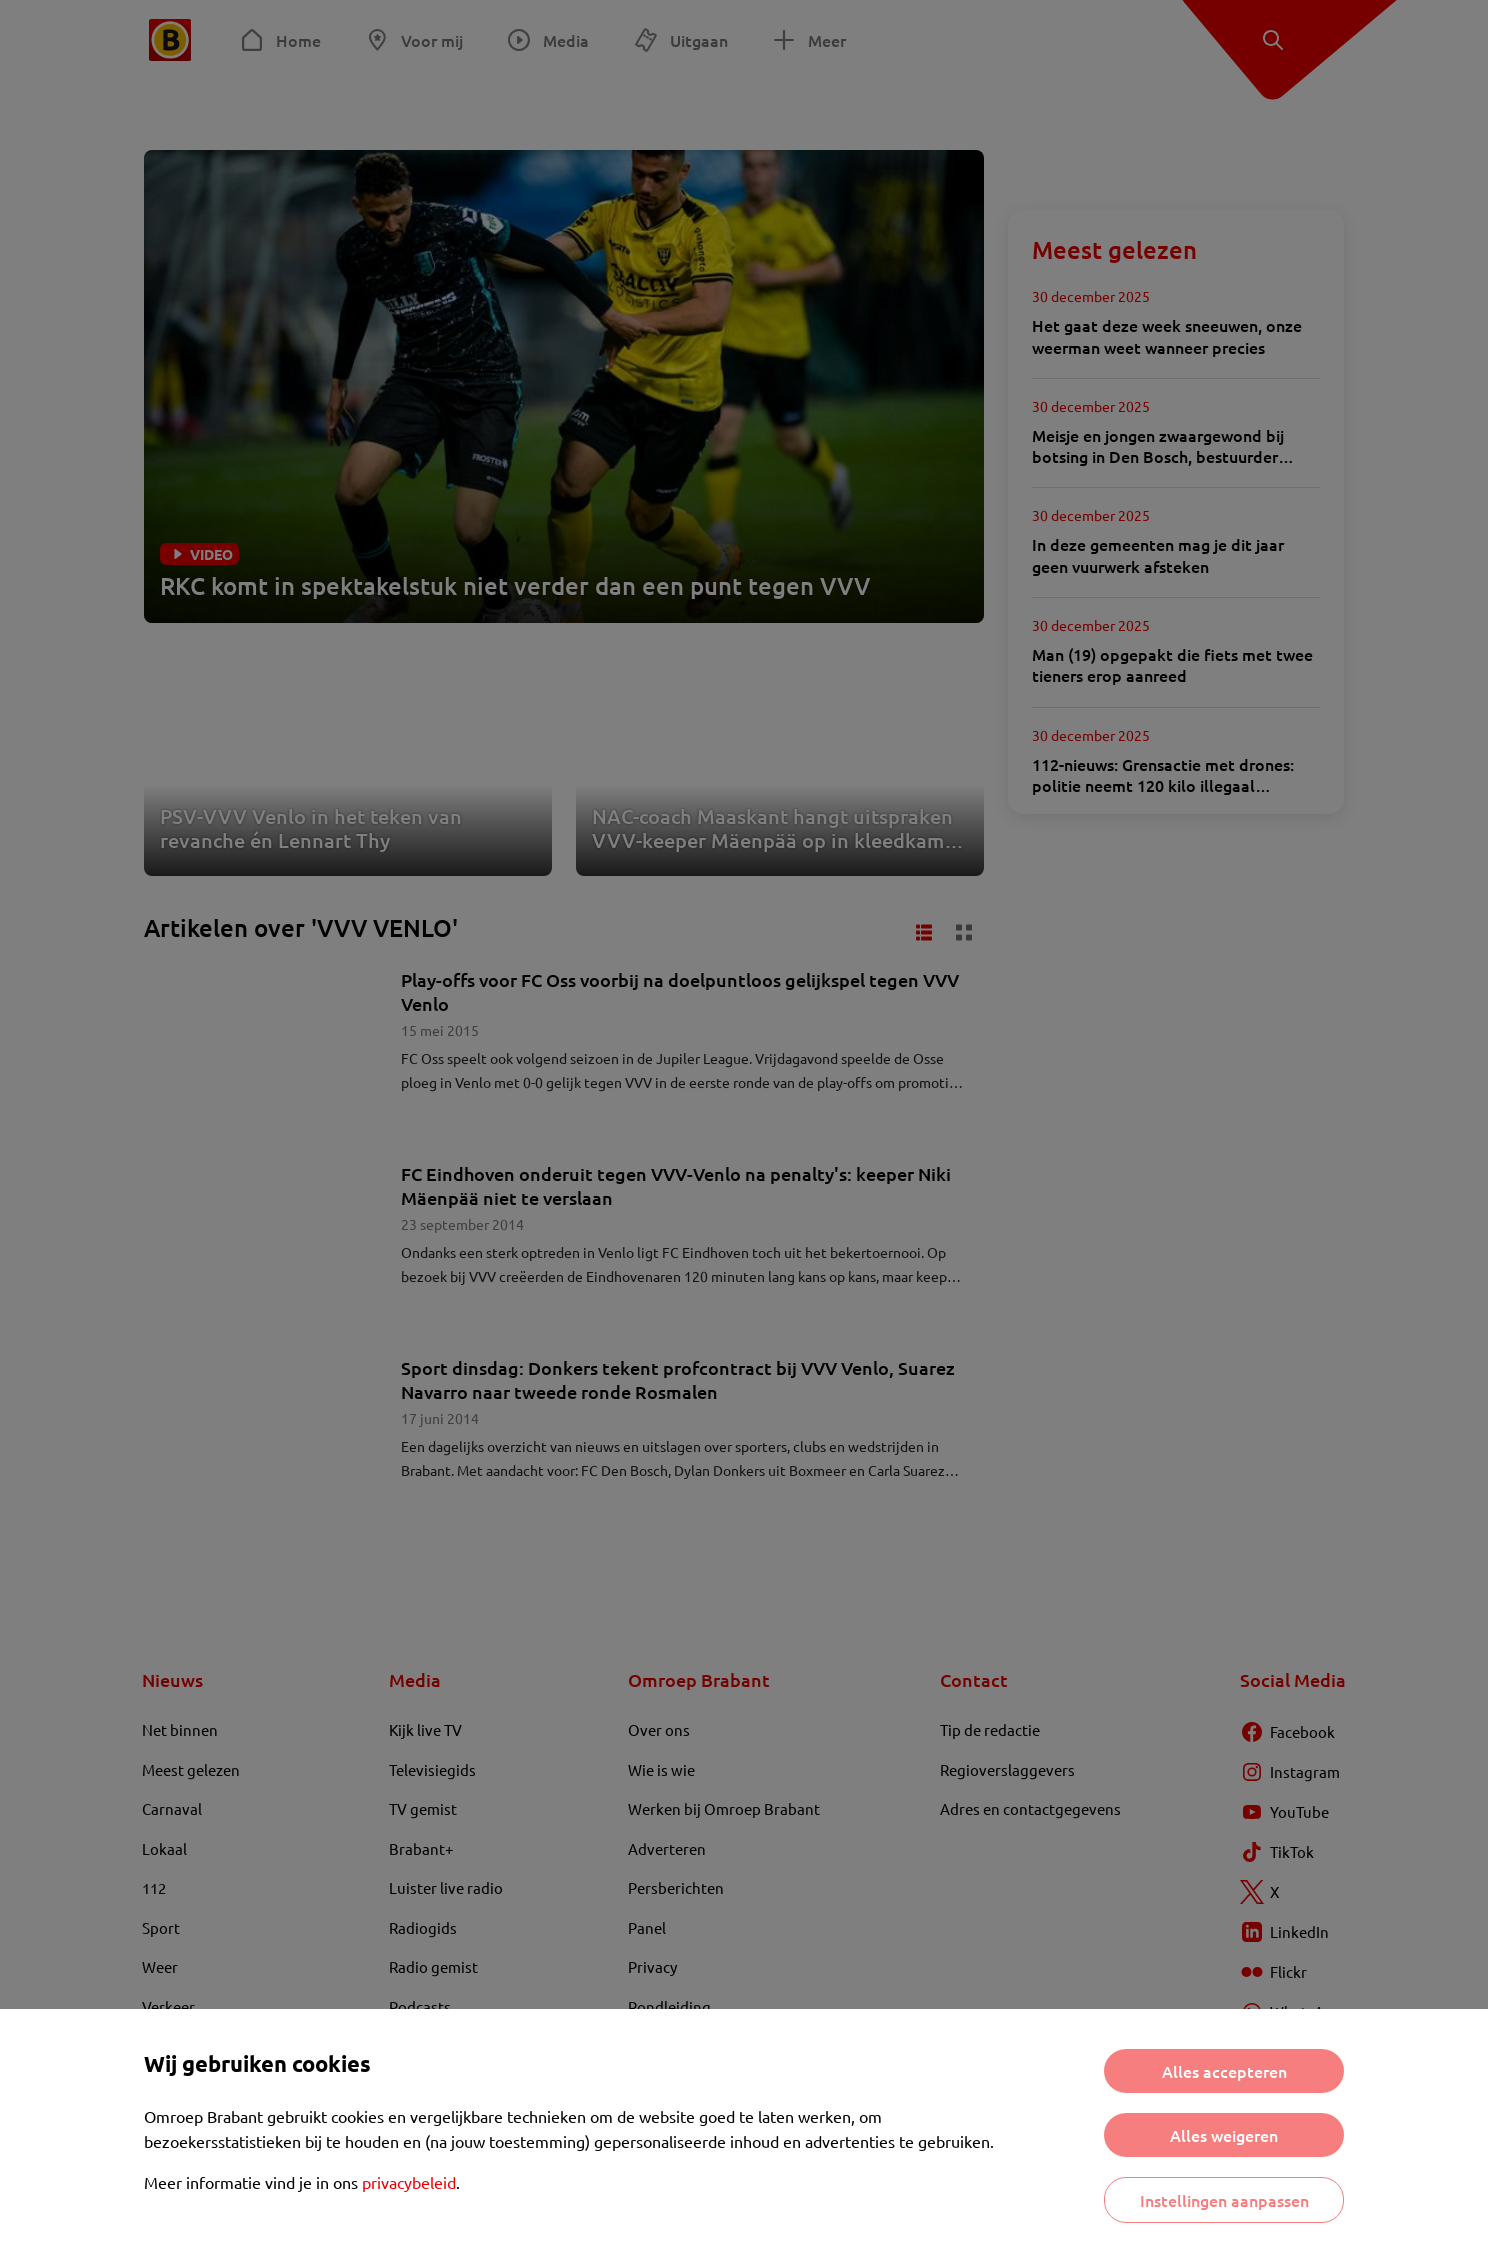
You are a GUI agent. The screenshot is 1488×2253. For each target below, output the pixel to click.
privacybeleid (409, 2182)
